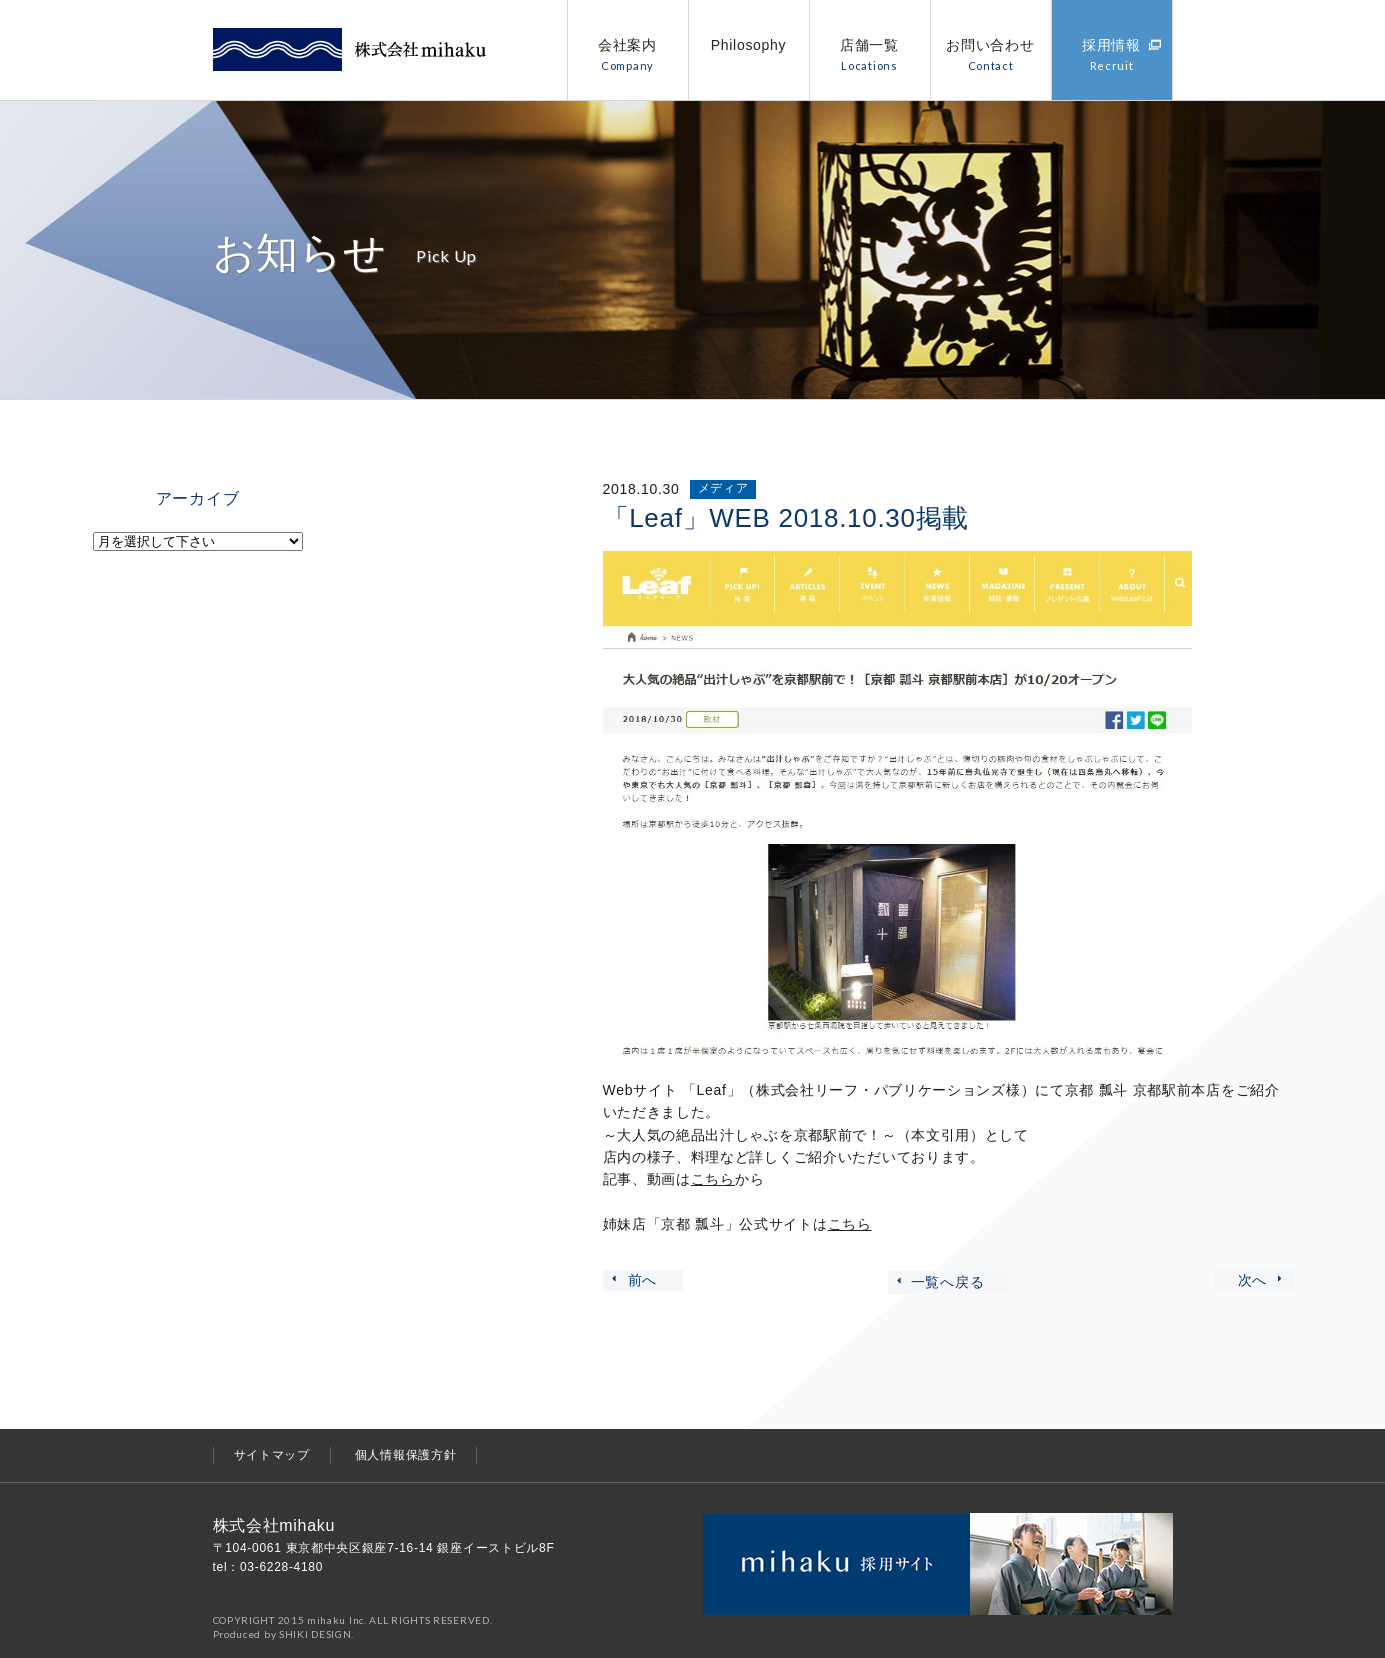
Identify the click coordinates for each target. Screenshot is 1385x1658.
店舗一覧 (869, 54)
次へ (1263, 1280)
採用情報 (1122, 54)
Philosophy (749, 45)
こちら (713, 1179)
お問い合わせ (990, 54)
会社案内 (627, 54)
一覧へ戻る (939, 1282)
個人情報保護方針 (406, 1455)
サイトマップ (272, 1455)
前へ (633, 1280)
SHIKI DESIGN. (316, 1634)
